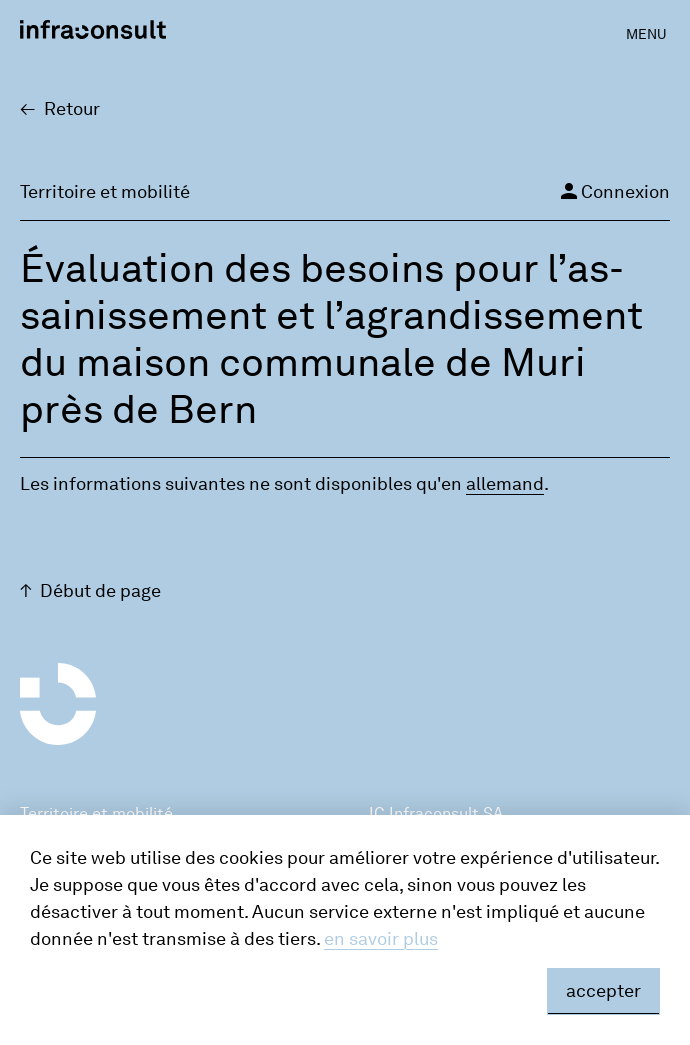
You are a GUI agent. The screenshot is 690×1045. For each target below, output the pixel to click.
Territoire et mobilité (96, 813)
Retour (72, 109)
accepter (603, 991)
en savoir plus (381, 939)
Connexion (613, 191)
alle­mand (505, 484)
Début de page (100, 591)
